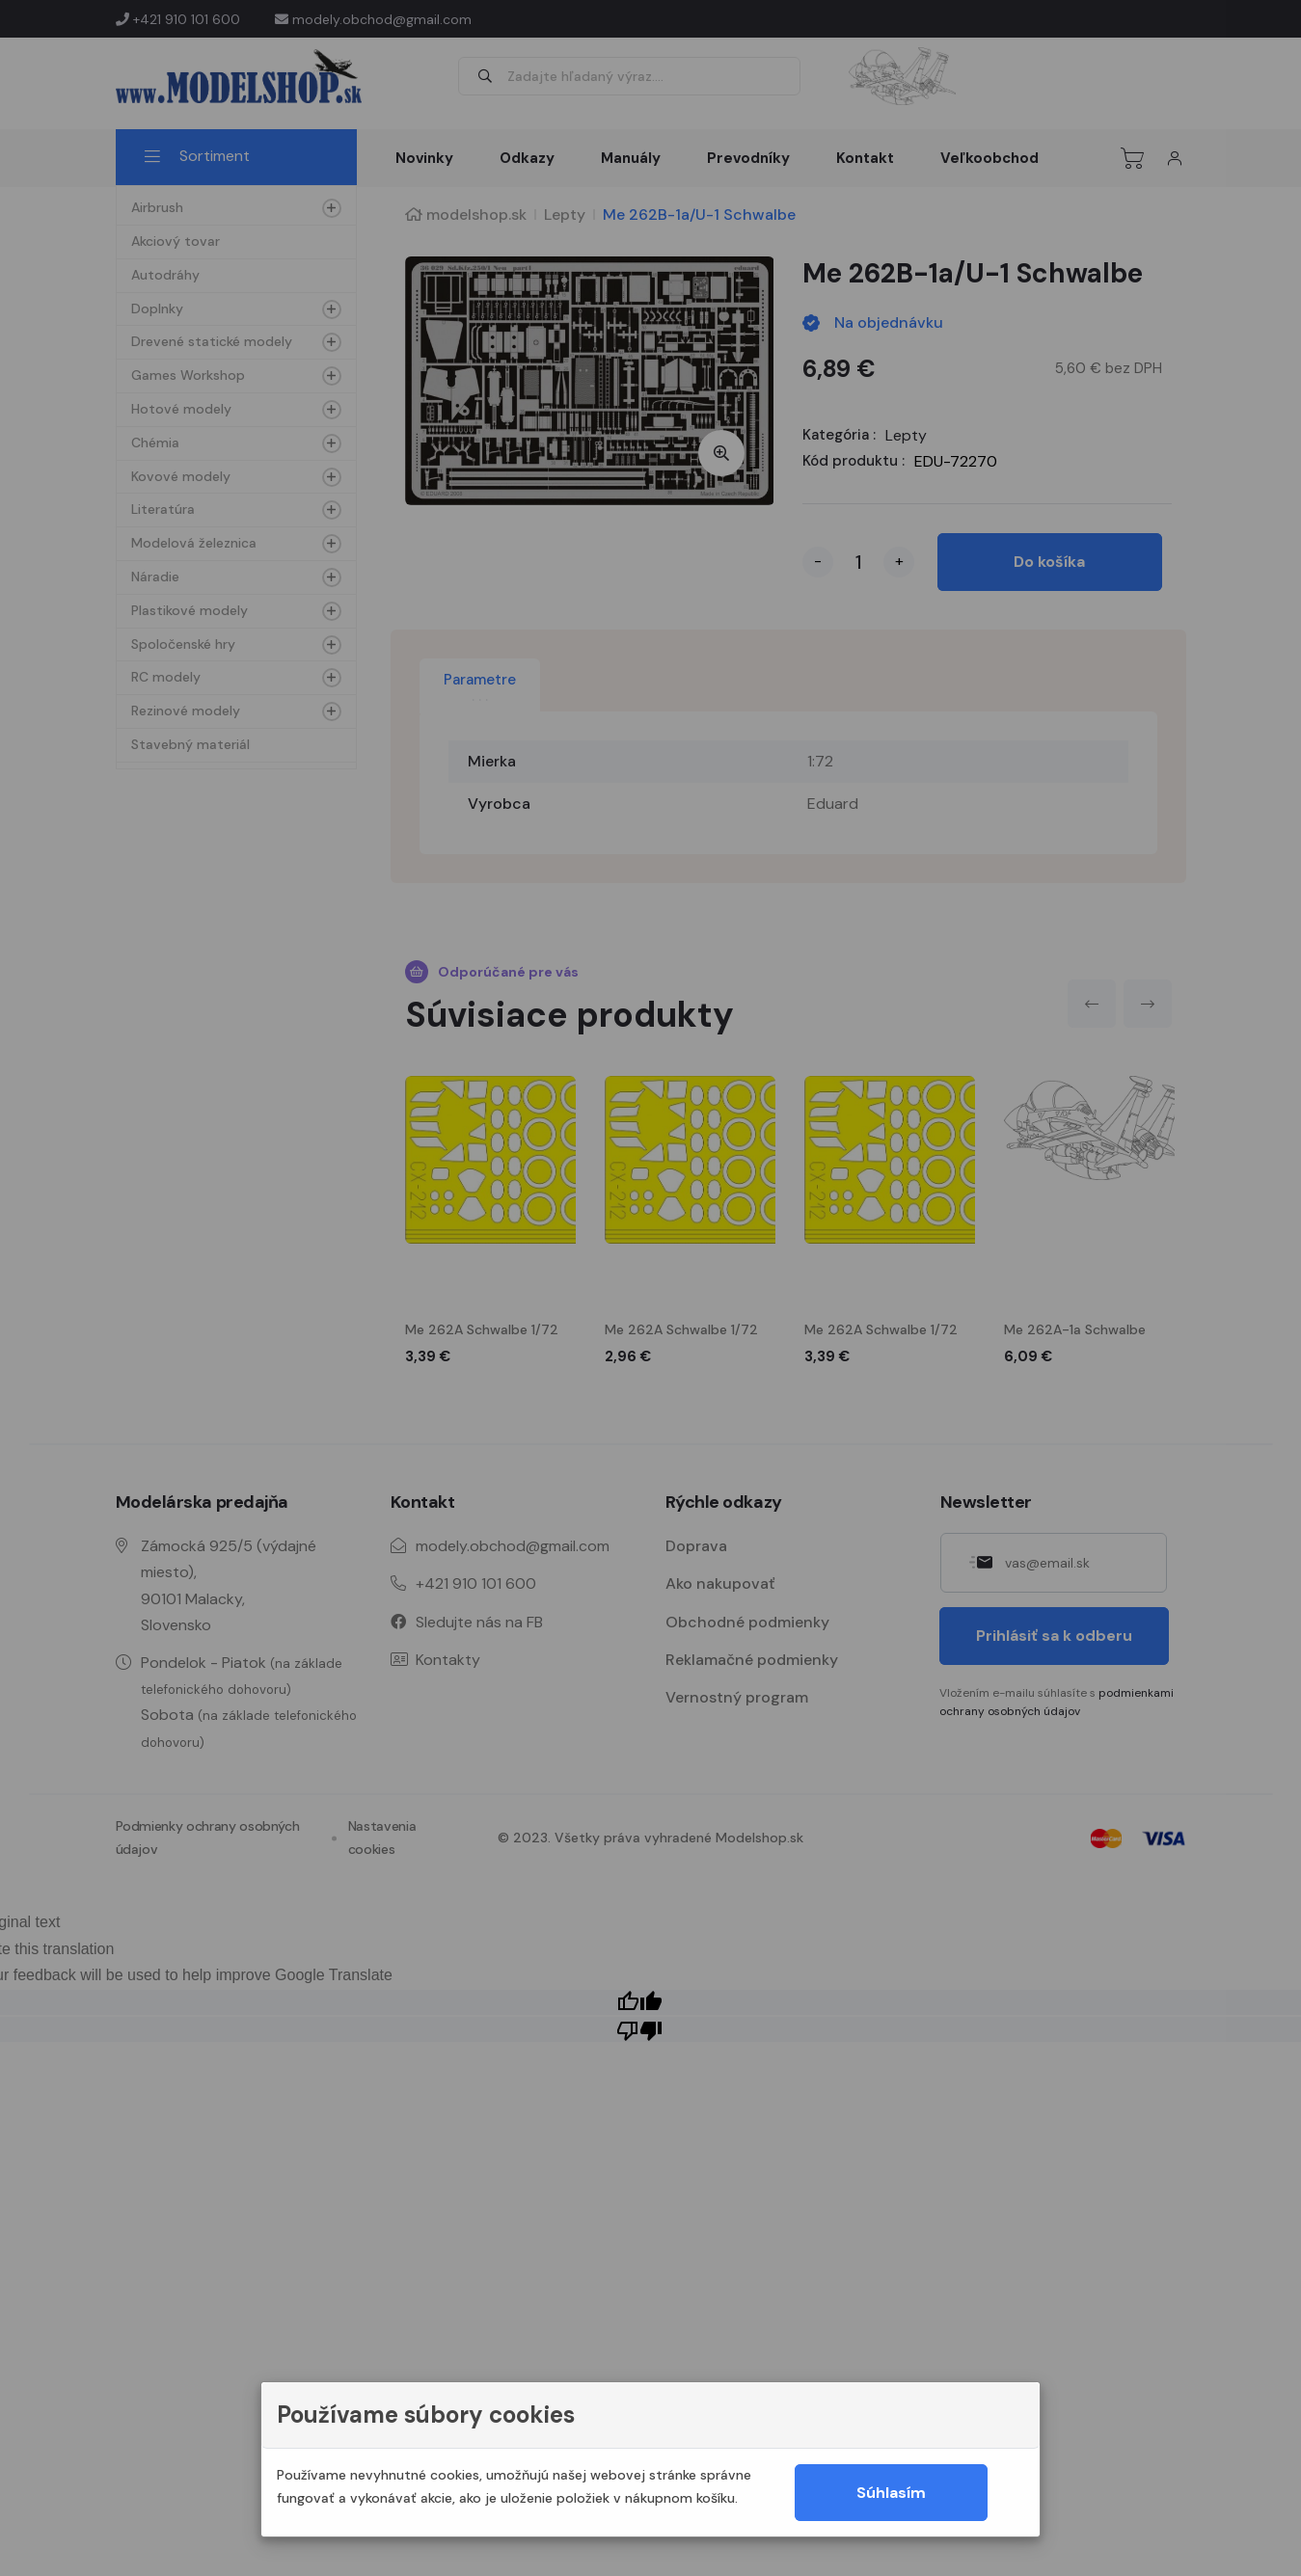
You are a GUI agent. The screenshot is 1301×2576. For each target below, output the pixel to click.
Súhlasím (891, 2492)
